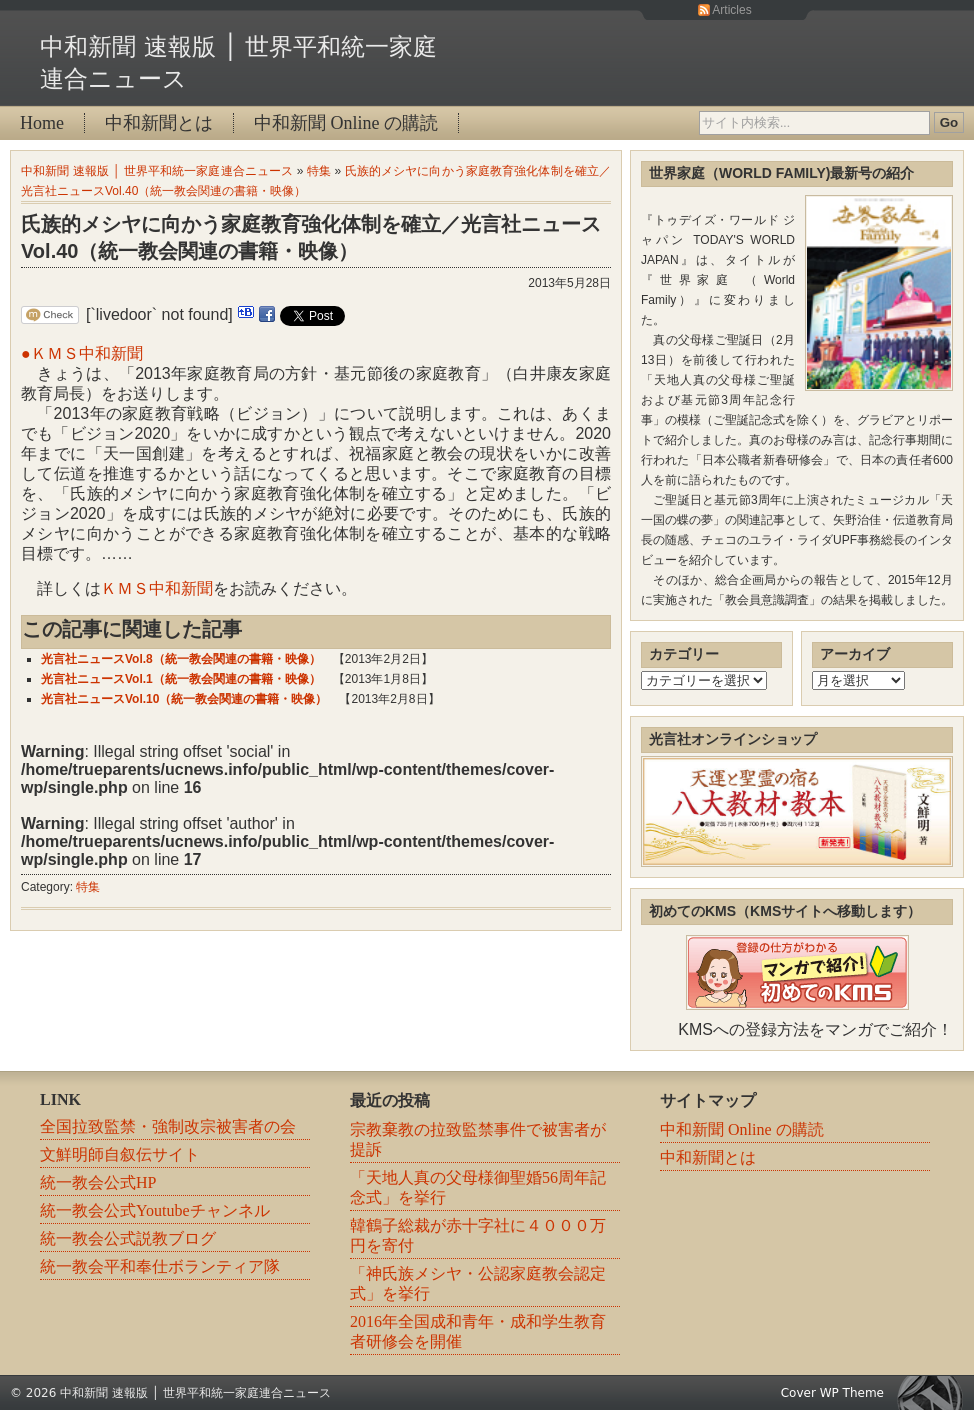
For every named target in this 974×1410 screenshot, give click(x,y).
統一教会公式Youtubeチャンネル (155, 1210)
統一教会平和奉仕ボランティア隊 (160, 1266)
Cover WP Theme (832, 1393)
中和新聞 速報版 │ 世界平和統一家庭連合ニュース (157, 171)
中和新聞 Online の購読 (346, 123)
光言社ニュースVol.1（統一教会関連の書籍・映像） (181, 679)
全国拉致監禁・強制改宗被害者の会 (168, 1126)
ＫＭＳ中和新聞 (157, 588)
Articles (731, 10)
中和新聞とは (159, 123)
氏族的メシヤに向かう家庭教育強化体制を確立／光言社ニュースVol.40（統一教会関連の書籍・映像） (311, 237)
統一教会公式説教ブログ (128, 1238)
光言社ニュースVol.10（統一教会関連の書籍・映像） (184, 699)
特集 (319, 171)
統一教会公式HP (98, 1182)
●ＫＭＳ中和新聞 (82, 353)
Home (42, 123)
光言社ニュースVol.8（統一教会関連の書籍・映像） (181, 659)
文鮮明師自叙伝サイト (120, 1154)
